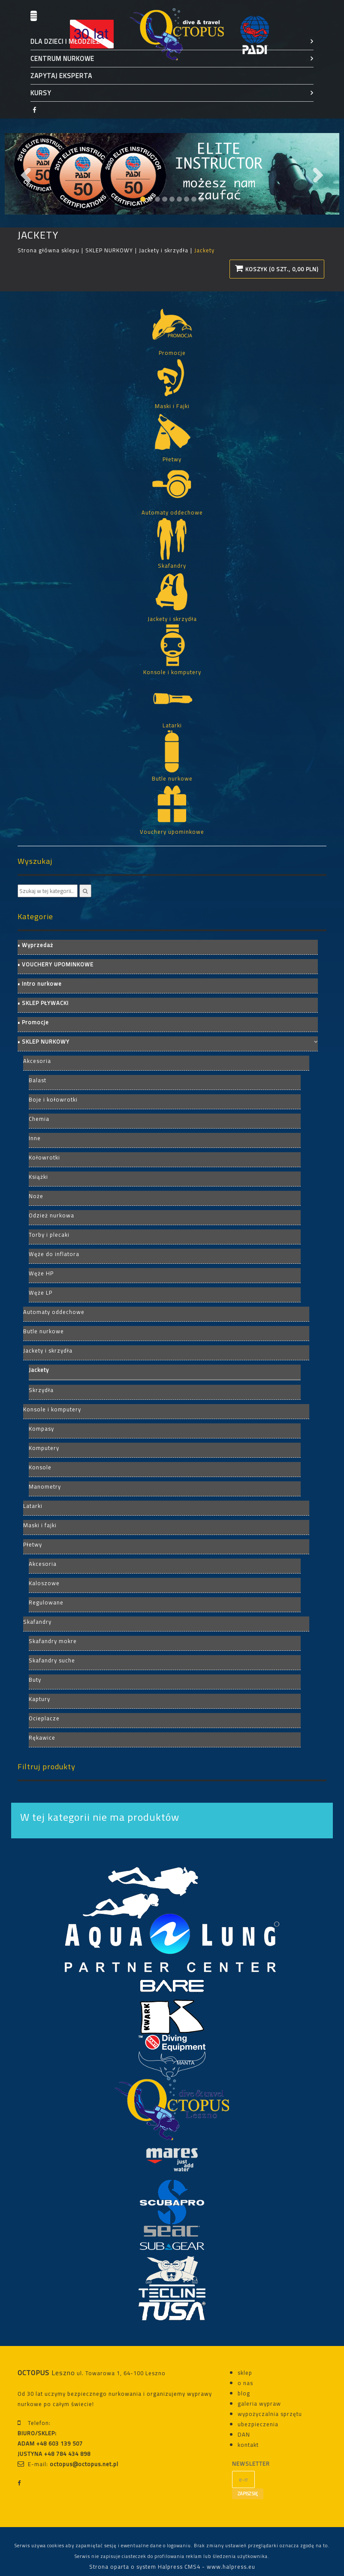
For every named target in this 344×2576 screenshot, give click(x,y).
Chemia (39, 1119)
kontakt (248, 2445)
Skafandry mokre (53, 1641)
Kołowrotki (44, 1157)
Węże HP (41, 1273)
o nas (245, 2383)
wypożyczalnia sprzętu (270, 2414)
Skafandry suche (52, 1660)
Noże (36, 1196)
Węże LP (40, 1292)
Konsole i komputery (52, 1409)
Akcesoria (37, 1061)
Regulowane (46, 1602)
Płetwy (32, 1544)
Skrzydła (41, 1390)
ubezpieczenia (258, 2424)
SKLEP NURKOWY (109, 250)
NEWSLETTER (243, 2463)
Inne (35, 1138)
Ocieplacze (44, 1718)
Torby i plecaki (49, 1234)
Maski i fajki (40, 1525)
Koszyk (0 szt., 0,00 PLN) (277, 269)
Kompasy (41, 1428)
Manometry (45, 1486)
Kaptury (39, 1699)
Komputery (44, 1448)
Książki (38, 1176)
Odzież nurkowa (51, 1215)
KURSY (40, 93)
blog (244, 2393)
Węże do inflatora (54, 1254)
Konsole (40, 1467)
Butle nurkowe (43, 1331)
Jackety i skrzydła (163, 250)
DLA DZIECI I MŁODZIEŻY (67, 41)
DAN (244, 2434)
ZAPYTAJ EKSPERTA (61, 76)
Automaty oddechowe (53, 1312)
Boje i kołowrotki (53, 1099)
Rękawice (42, 1737)
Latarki (32, 1506)
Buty (35, 1679)
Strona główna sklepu (48, 250)
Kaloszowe (44, 1583)
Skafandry (37, 1621)
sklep (245, 2372)
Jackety (39, 1370)
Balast (37, 1080)
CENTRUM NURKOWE (62, 58)
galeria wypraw (259, 2403)
